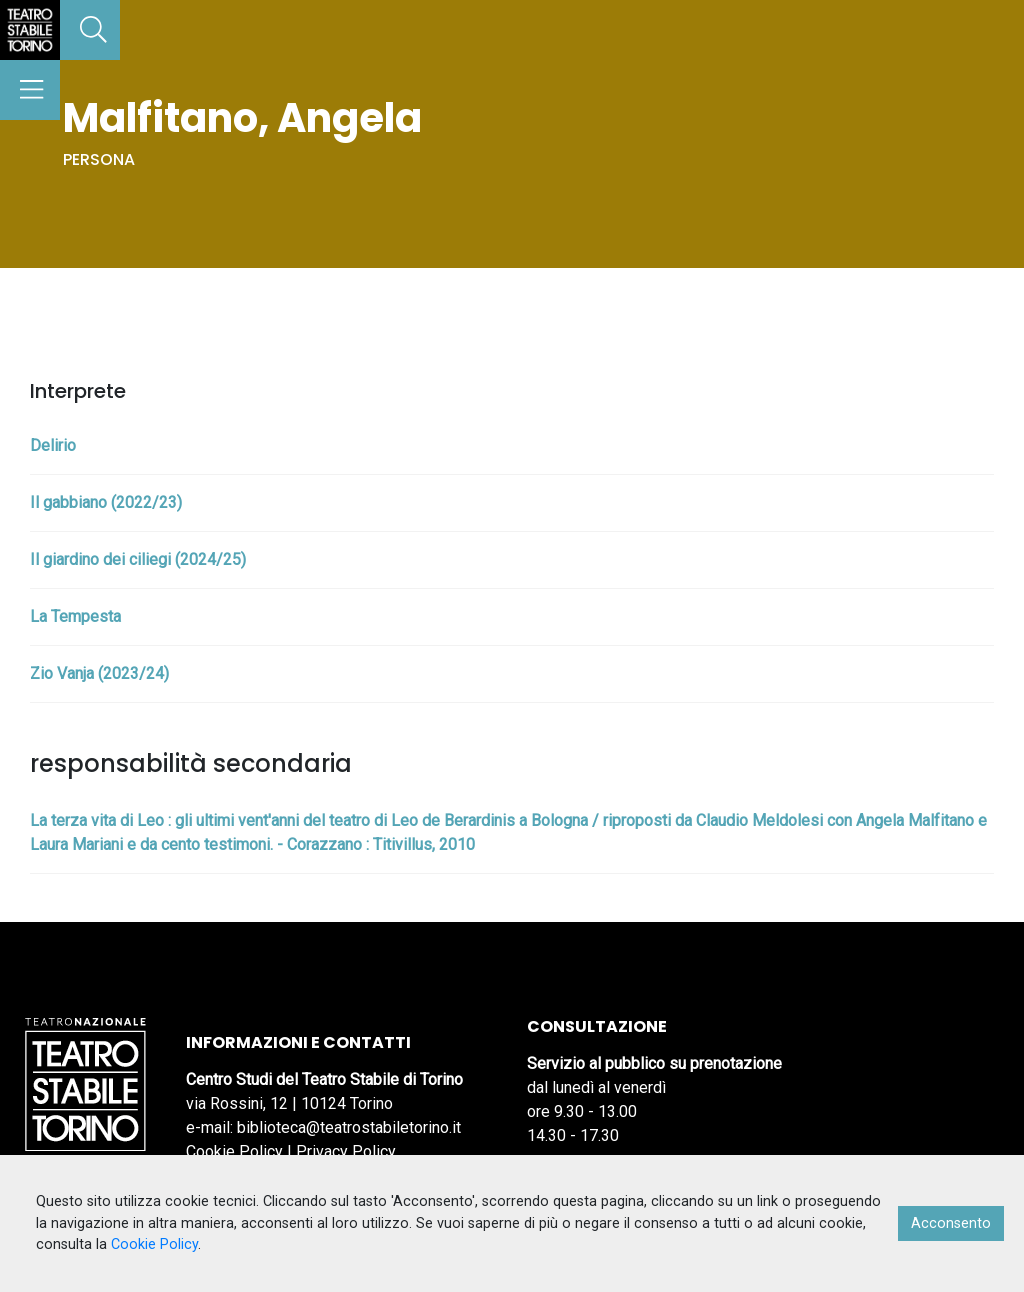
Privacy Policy (346, 1151)
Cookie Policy (234, 1151)
